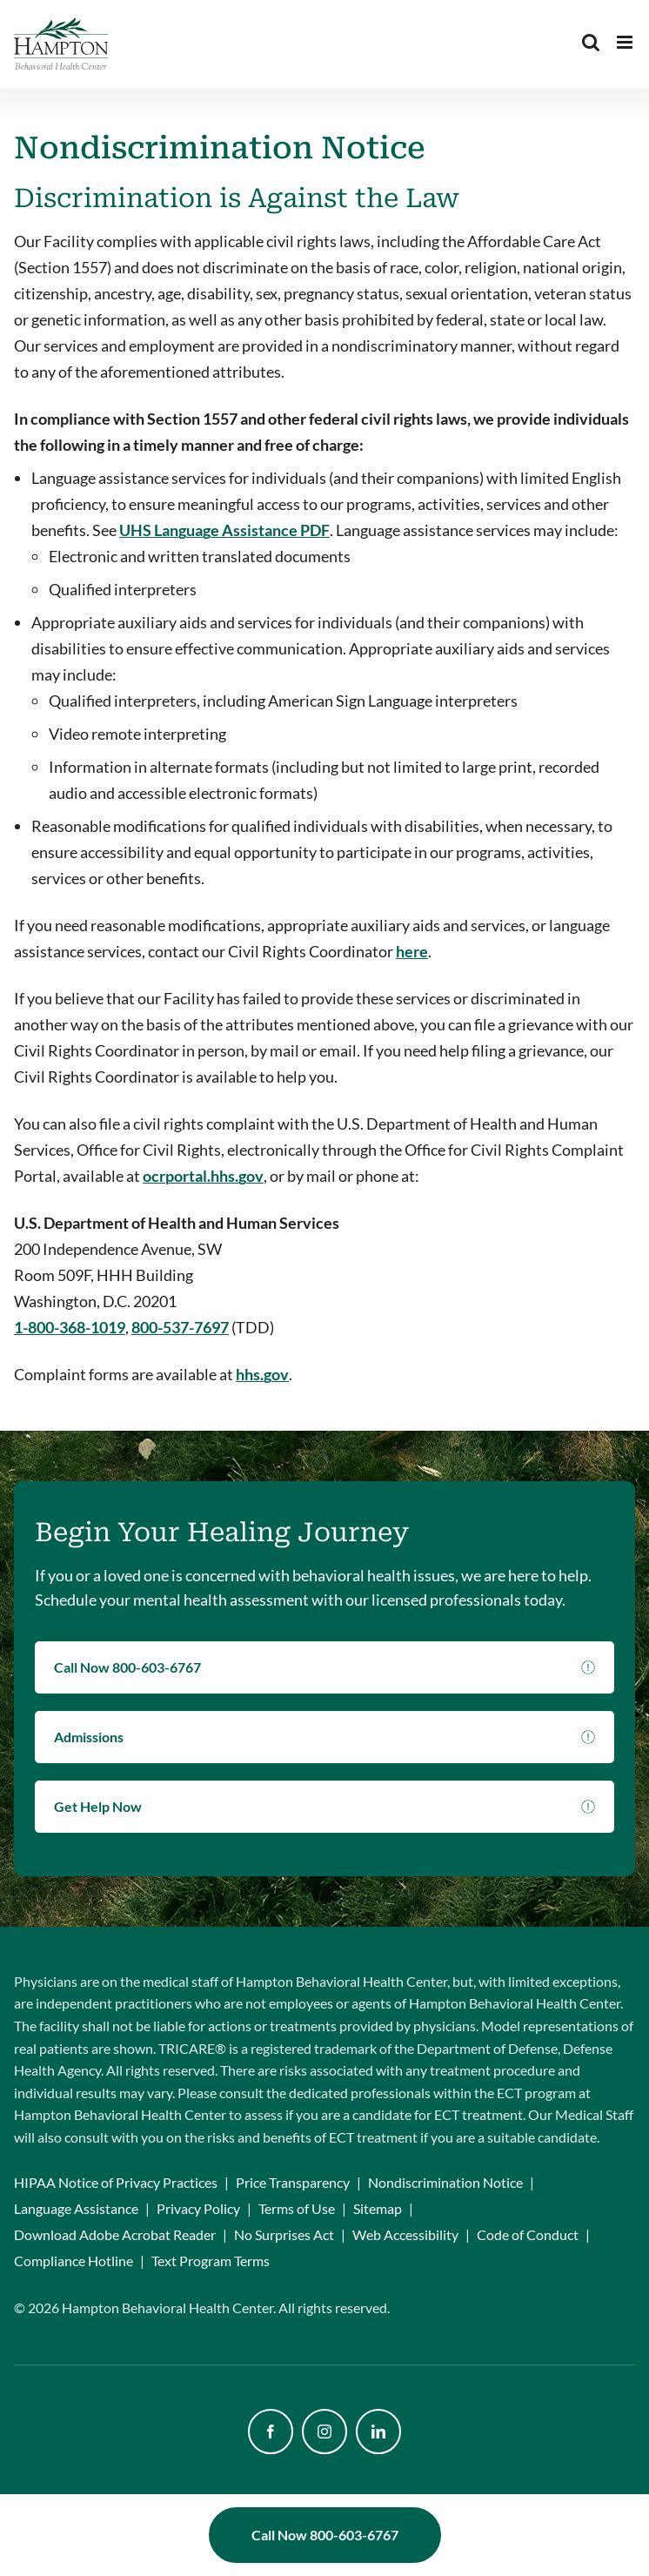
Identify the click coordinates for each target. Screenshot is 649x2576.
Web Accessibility (405, 2234)
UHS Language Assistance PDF (224, 530)
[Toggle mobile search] (590, 42)
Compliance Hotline (73, 2260)
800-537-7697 (180, 1327)
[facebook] (270, 2431)
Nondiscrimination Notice (445, 2182)
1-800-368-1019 (69, 1327)
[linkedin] (378, 2431)
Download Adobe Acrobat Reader (115, 2234)
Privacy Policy (198, 2208)
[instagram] (324, 2431)
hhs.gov (262, 1374)
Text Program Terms (210, 2260)
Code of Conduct (528, 2234)
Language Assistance (76, 2208)
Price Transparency (293, 2182)
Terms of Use (296, 2208)
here (412, 951)
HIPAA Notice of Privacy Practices (115, 2182)
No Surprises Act (284, 2234)
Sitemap (377, 2208)
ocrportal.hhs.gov (203, 1175)
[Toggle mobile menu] (626, 42)
